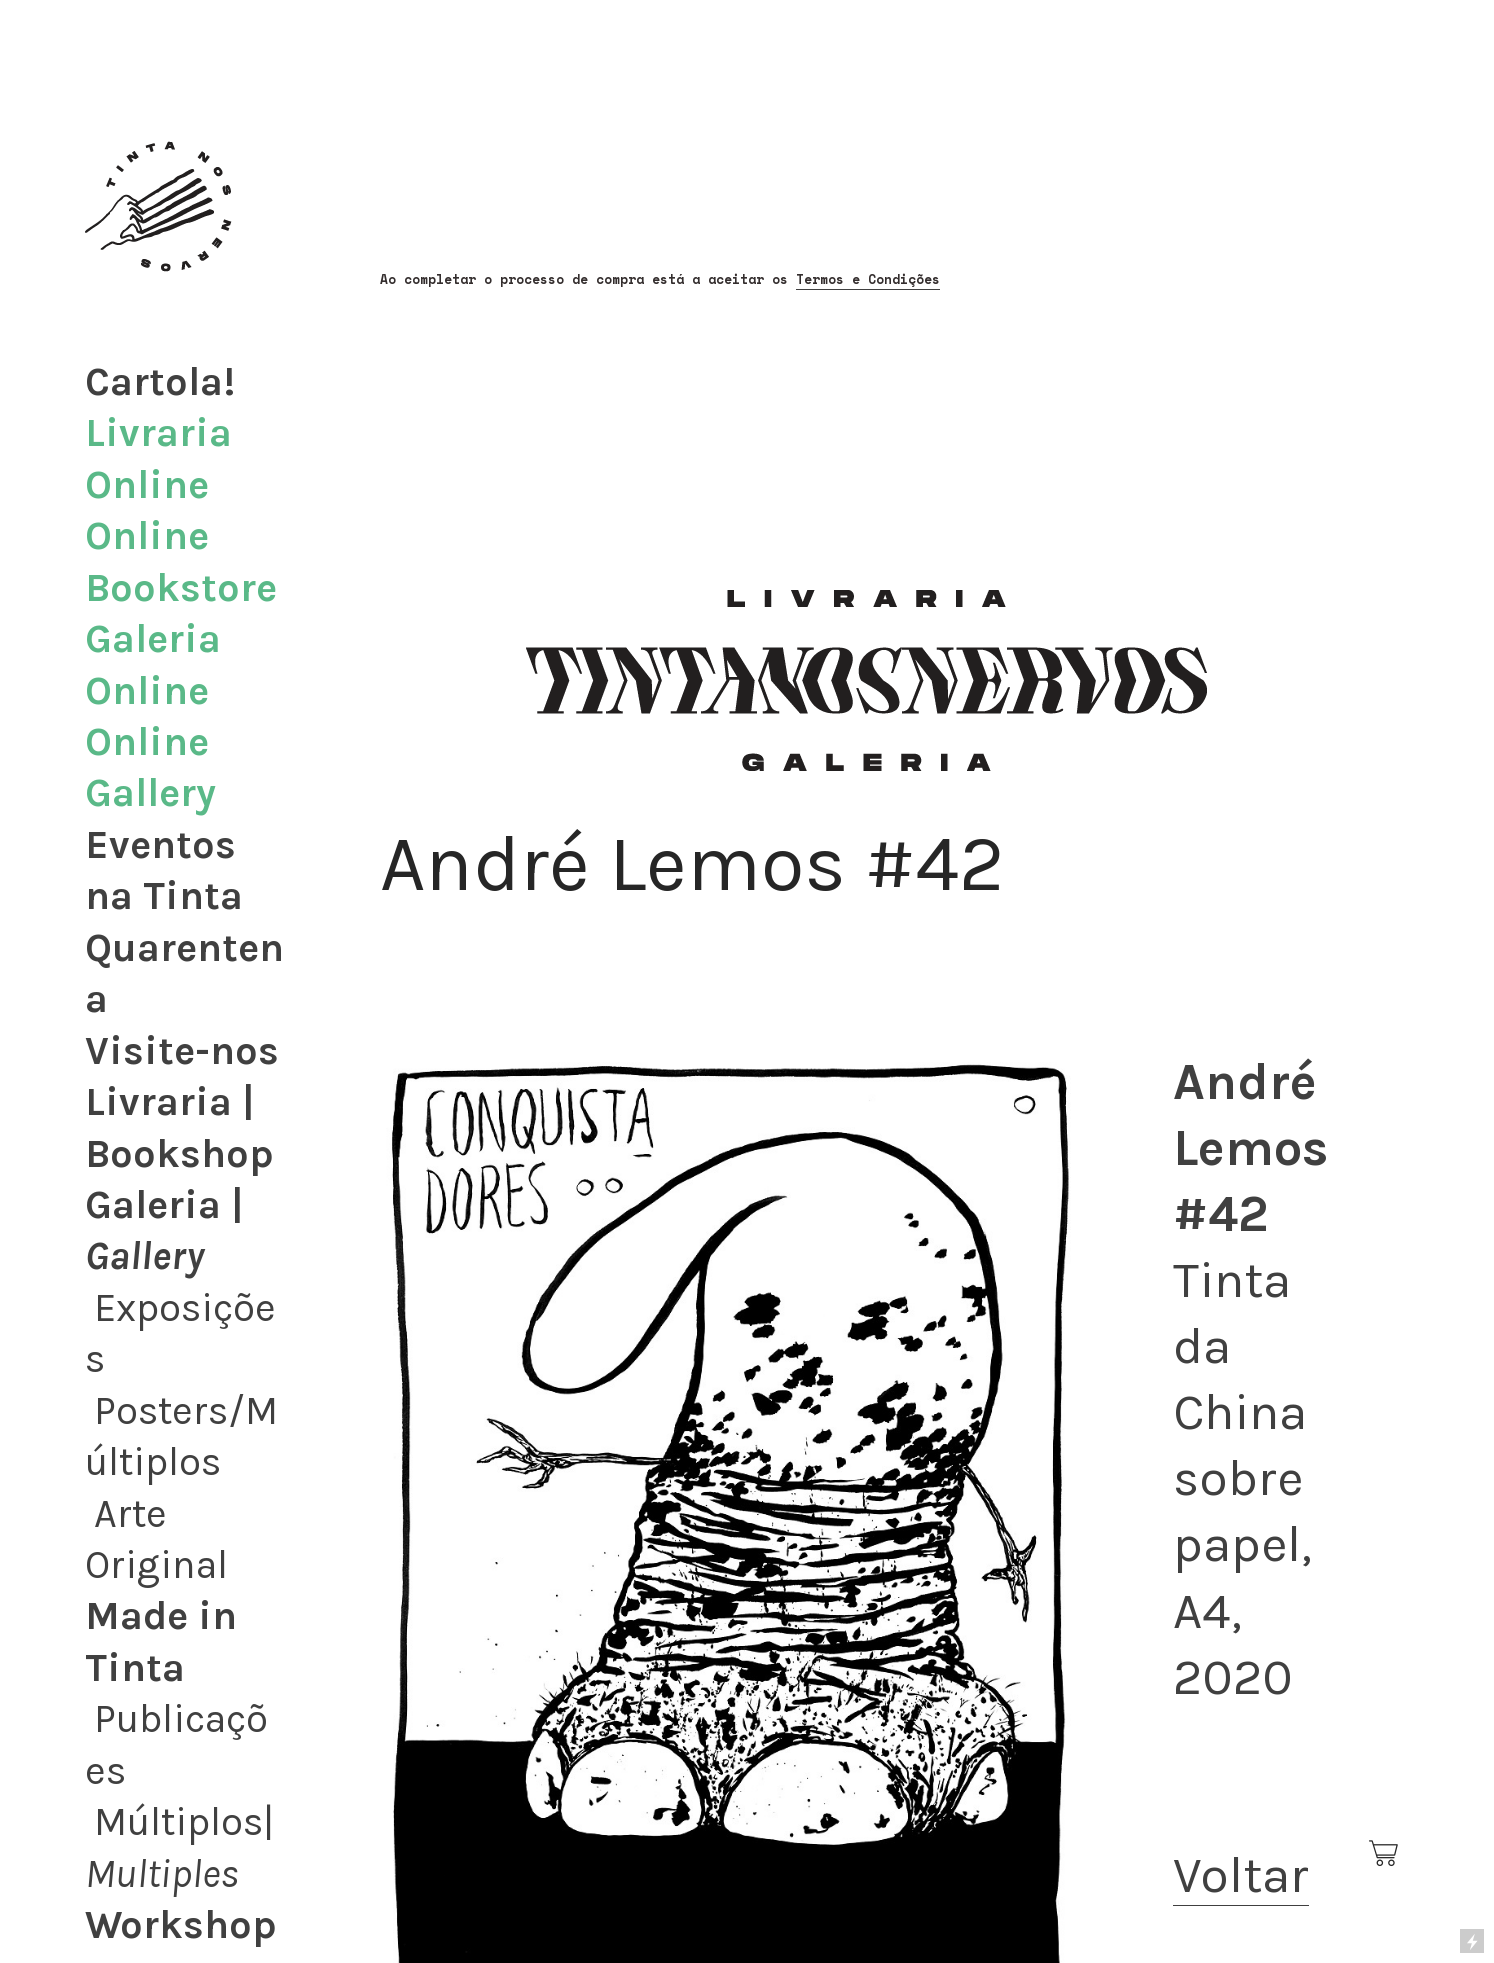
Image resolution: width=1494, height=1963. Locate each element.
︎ (1385, 1854)
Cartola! (160, 382)
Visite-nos (182, 1051)
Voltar (1241, 1875)
